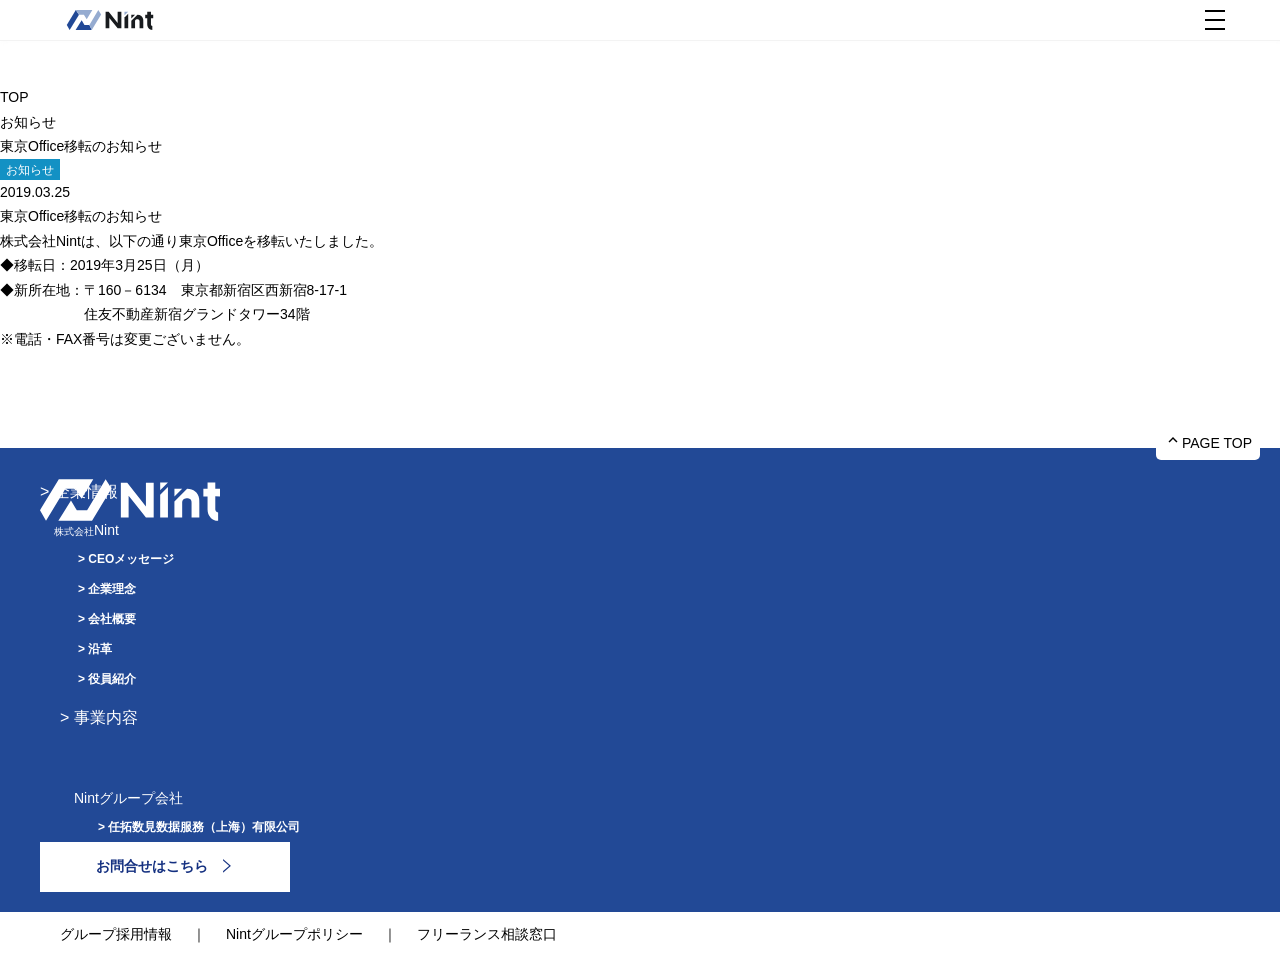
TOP (14, 97)
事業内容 (106, 717)
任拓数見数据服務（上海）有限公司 (204, 827)
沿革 (100, 649)
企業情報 (86, 491)
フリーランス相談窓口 (487, 934)
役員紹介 (112, 679)
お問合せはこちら (152, 866)
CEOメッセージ (131, 559)
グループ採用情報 (116, 934)
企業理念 (112, 589)
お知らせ (28, 122)
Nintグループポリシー (294, 934)
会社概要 (112, 619)
